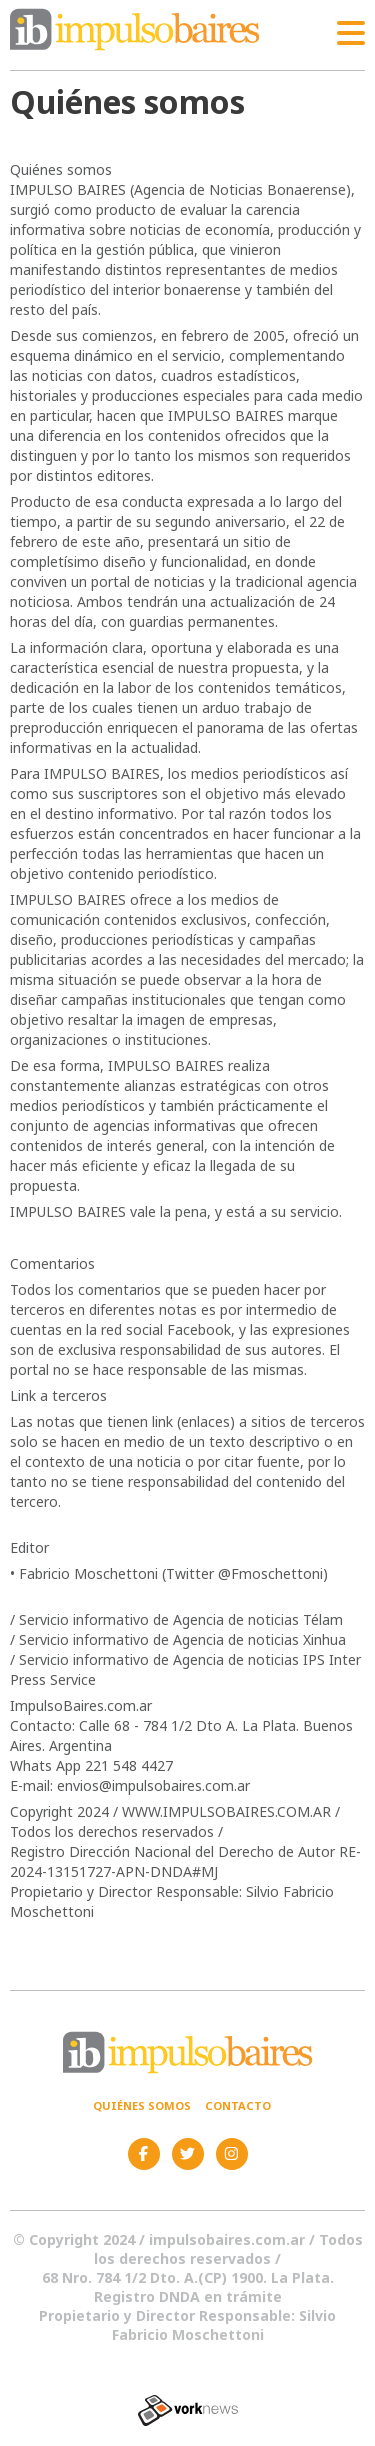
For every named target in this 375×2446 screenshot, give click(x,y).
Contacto (238, 2105)
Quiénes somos (142, 2105)
